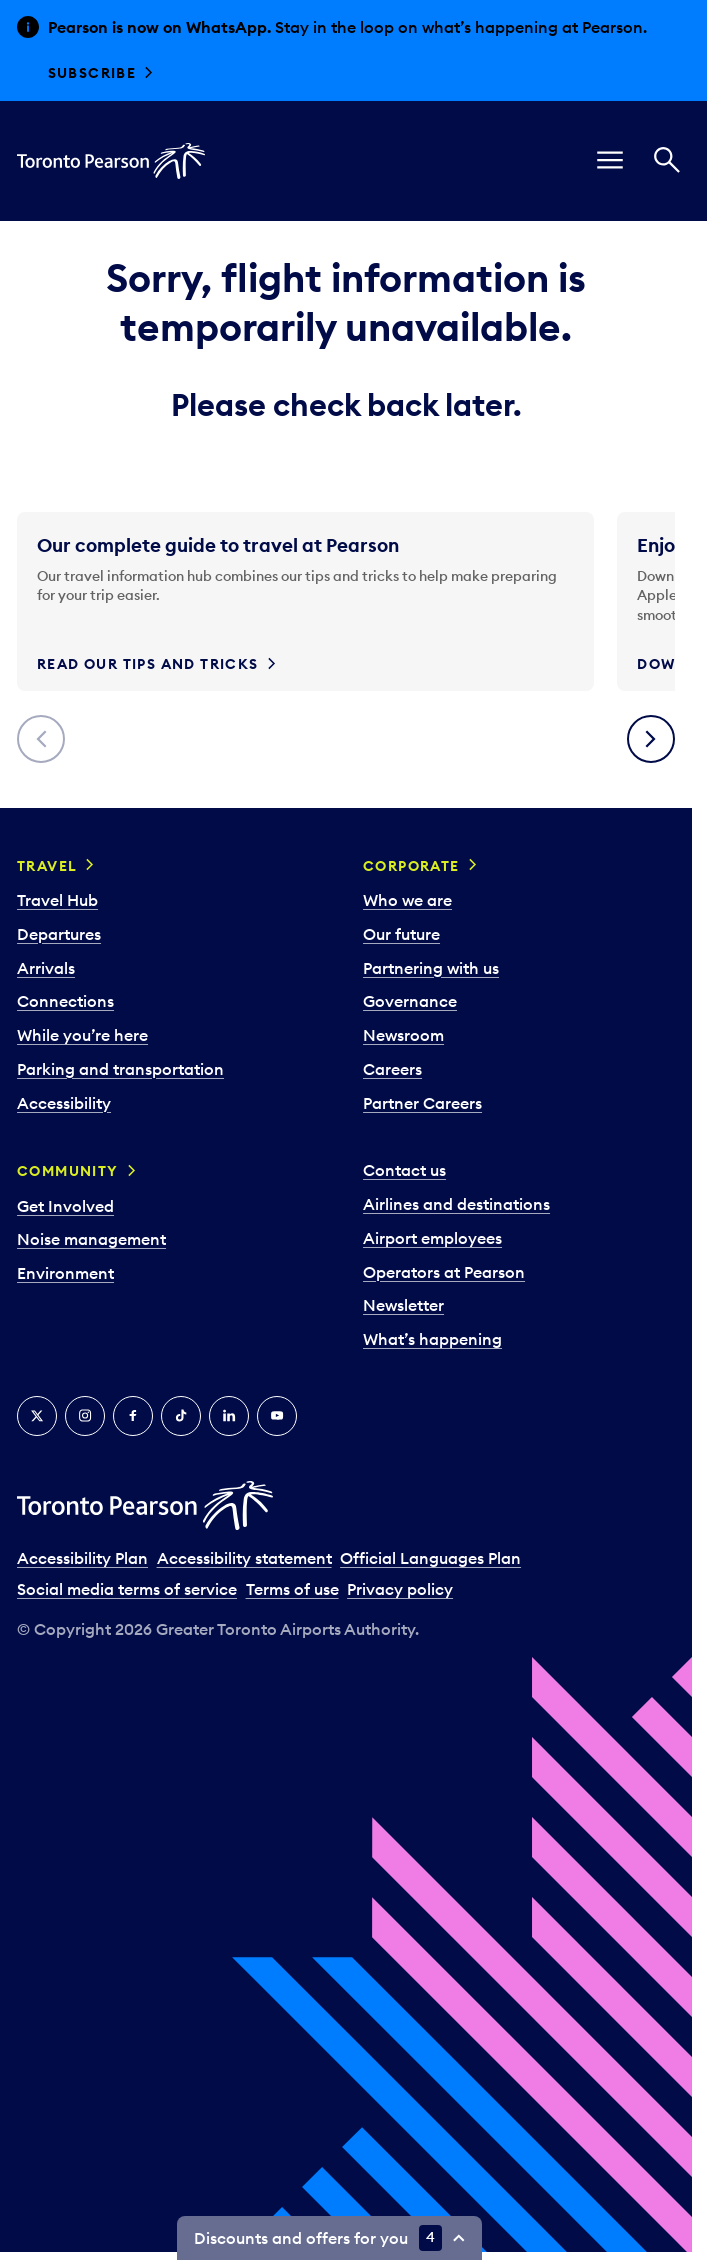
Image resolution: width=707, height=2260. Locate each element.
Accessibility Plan (82, 1558)
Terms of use (292, 1589)
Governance (410, 1001)
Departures (59, 934)
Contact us (404, 1170)
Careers (392, 1069)
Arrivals (46, 968)
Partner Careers (422, 1103)
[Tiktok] (181, 1416)
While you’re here (82, 1035)
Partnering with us (431, 968)
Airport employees (432, 1238)
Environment (65, 1273)
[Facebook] (133, 1416)
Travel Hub (57, 900)
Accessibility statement (244, 1558)
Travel (47, 866)
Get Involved (65, 1206)
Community (68, 1171)
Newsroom (403, 1035)
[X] (37, 1416)
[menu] (610, 161)
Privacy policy (400, 1589)
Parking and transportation (120, 1069)
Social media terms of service (127, 1589)
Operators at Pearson (444, 1272)
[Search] (667, 161)
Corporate (411, 866)
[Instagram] (85, 1416)
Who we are (407, 900)
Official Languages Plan (430, 1558)
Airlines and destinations (456, 1204)
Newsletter (403, 1305)
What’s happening (432, 1339)
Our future (401, 934)
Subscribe (92, 73)
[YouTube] (277, 1416)
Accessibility (64, 1103)
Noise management (91, 1239)
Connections (65, 1001)
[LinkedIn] (229, 1416)
